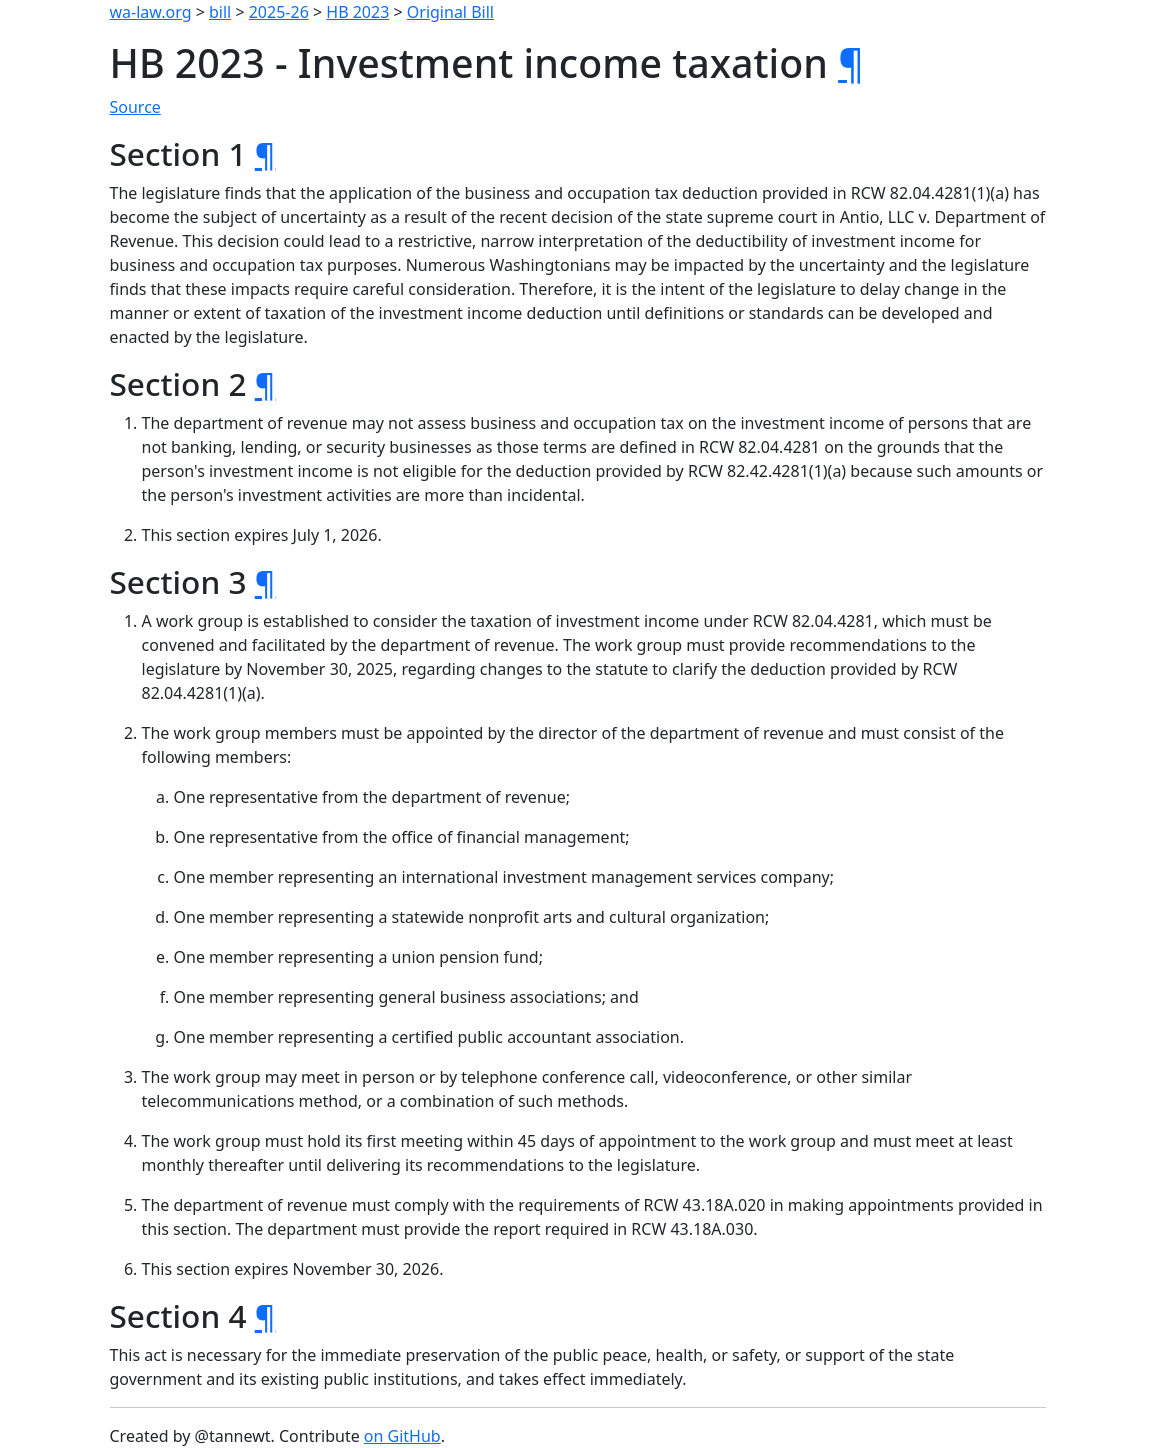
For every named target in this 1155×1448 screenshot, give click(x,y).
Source (135, 107)
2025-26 (279, 12)
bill (220, 12)
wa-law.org (151, 12)
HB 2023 (357, 12)
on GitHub (402, 1436)
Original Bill (450, 12)
